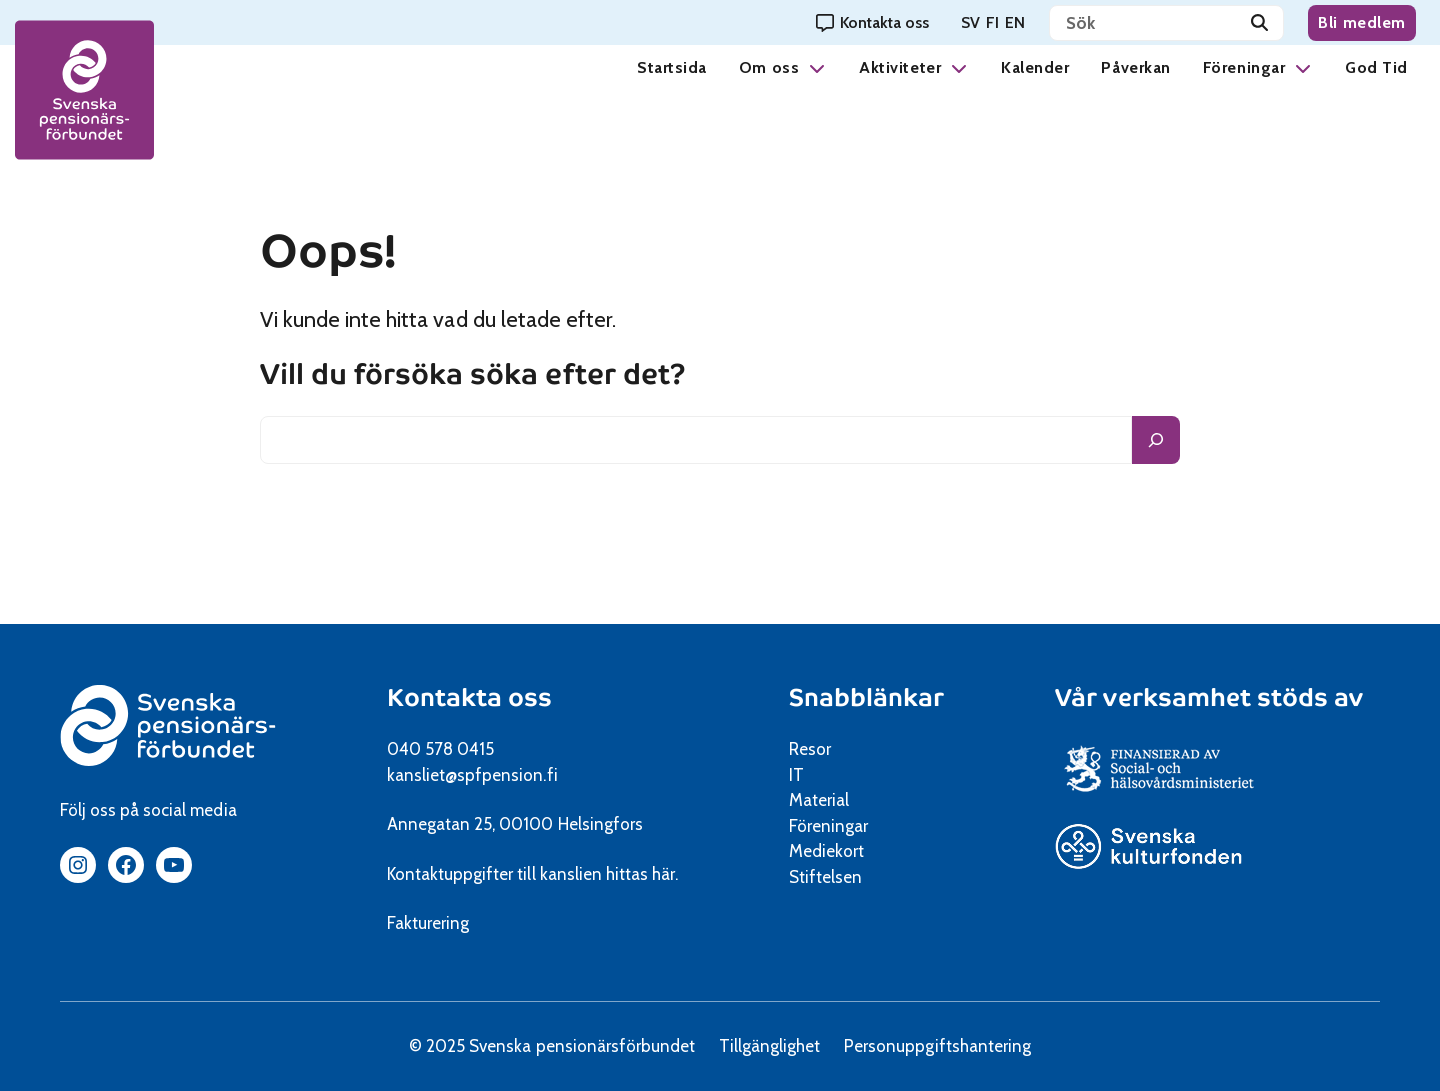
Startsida (672, 67)
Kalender (1035, 67)
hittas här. (642, 874)
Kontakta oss (469, 697)
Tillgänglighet (769, 1046)
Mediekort (851, 851)
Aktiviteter (900, 67)
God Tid (1376, 67)
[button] (817, 67)
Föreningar (1244, 67)
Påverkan (1135, 67)
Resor (810, 749)
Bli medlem (1362, 22)
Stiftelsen (832, 877)
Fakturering (428, 923)
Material (819, 800)
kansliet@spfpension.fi (472, 775)
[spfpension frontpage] (85, 90)
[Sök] (1259, 23)
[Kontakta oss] (872, 22)
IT (796, 775)
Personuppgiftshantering (937, 1046)
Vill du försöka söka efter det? (473, 375)
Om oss (769, 67)
